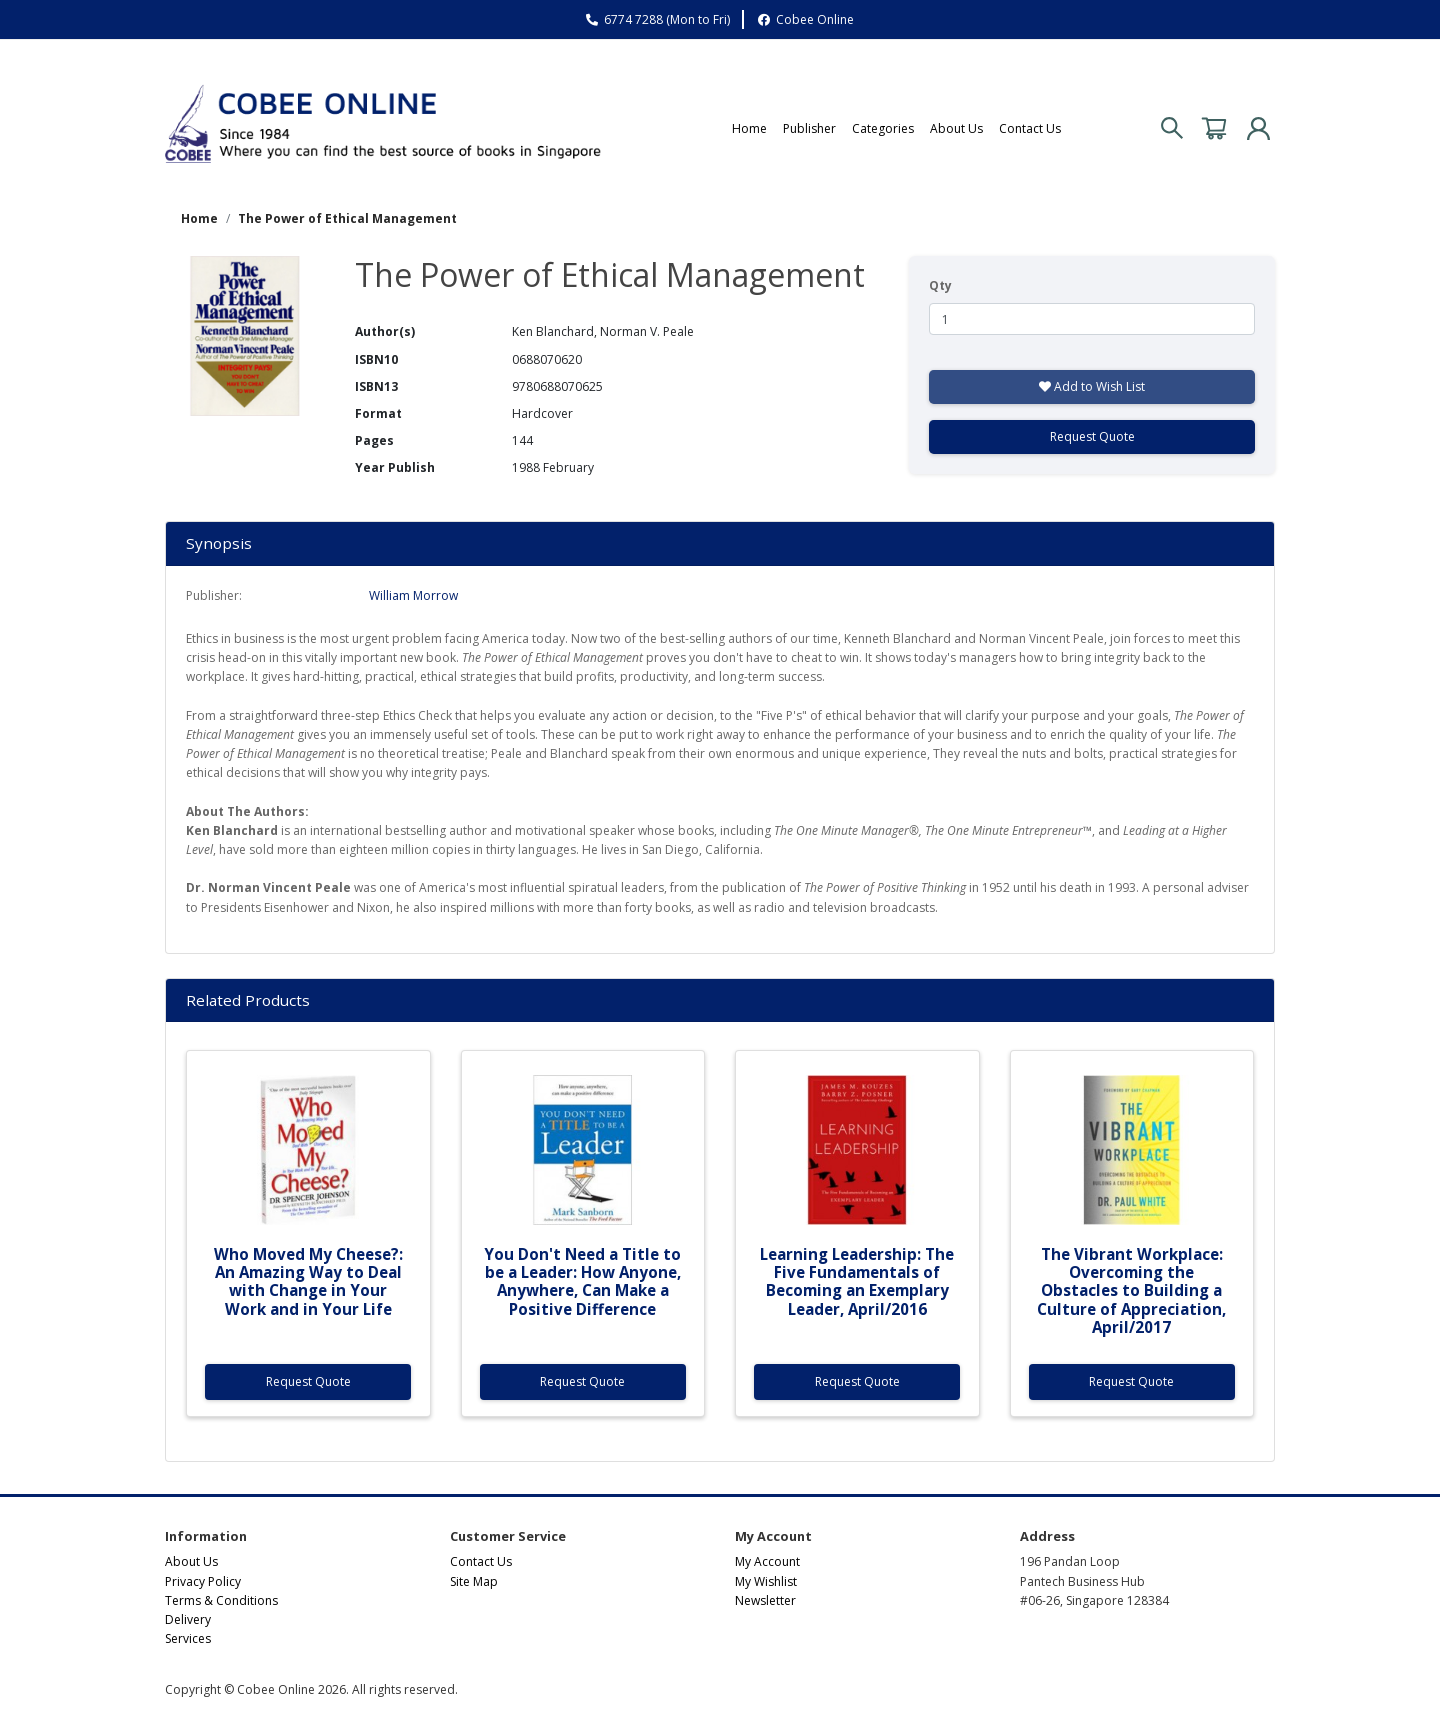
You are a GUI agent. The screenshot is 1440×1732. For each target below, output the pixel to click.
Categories (883, 128)
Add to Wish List (1092, 386)
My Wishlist (766, 1581)
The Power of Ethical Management (347, 218)
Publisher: (214, 595)
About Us (956, 128)
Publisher (809, 128)
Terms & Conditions (221, 1600)
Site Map (474, 1581)
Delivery (188, 1619)
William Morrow (413, 595)
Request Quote (1092, 436)
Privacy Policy (203, 1581)
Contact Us (1030, 128)
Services (188, 1638)
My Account (767, 1561)
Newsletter (765, 1600)
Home (749, 128)
